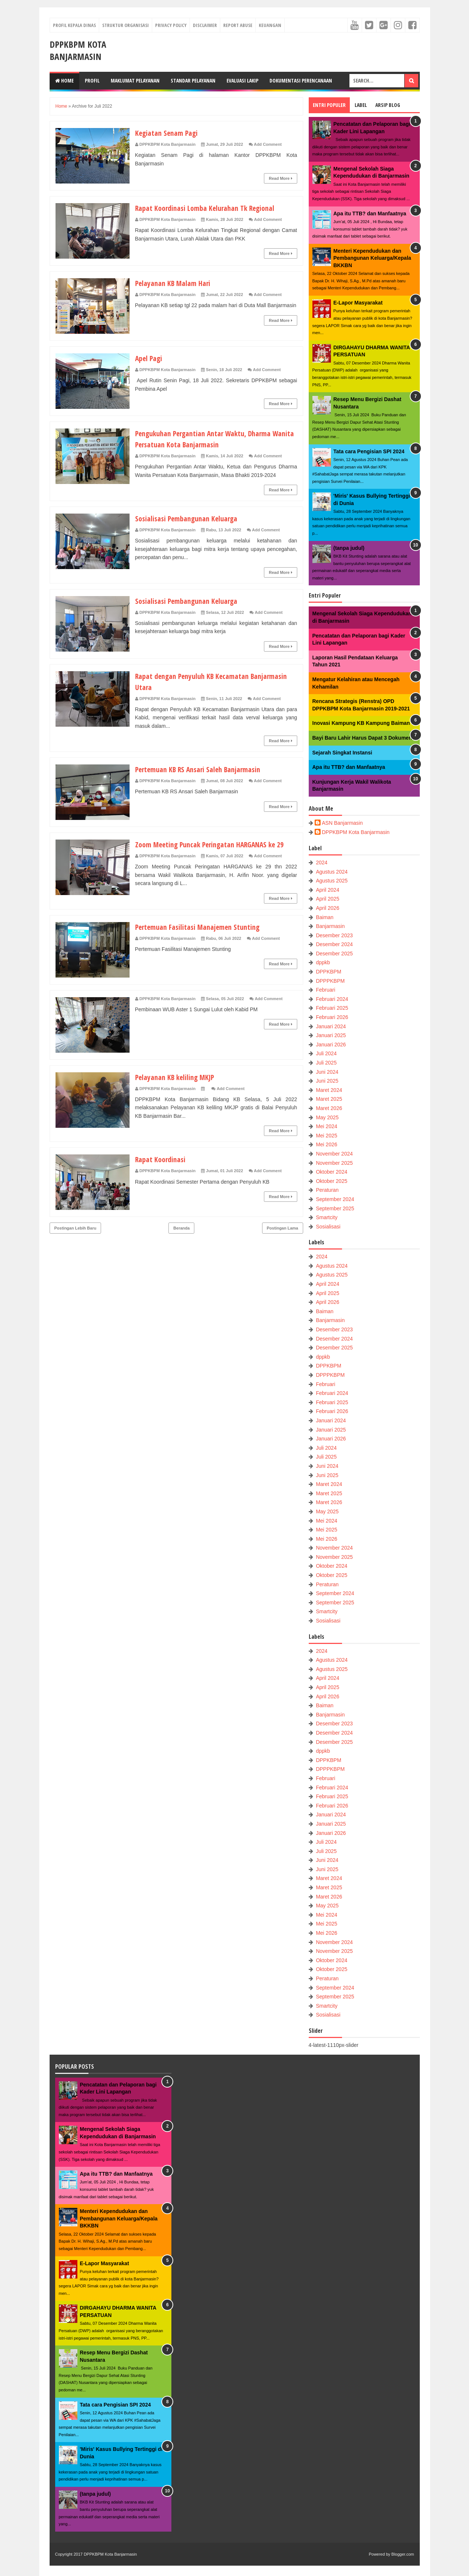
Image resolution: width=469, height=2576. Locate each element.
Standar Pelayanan (193, 80)
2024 (321, 862)
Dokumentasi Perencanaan (300, 80)
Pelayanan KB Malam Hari (176, 282)
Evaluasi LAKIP (242, 80)
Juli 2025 (326, 1063)
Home (64, 80)
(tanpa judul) (349, 548)
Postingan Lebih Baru (75, 1239)
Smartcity (326, 1217)
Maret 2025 (329, 1099)
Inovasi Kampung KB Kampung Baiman (361, 723)
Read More (280, 178)
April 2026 (327, 908)
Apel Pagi (150, 357)
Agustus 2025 (332, 881)
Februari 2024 (332, 999)
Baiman (324, 917)
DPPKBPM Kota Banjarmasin (78, 50)
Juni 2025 (327, 1081)
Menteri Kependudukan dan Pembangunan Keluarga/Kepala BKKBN (372, 258)
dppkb (323, 962)
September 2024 (335, 1199)
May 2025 (327, 1117)
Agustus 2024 (332, 872)
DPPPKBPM (330, 981)
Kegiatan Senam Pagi (169, 132)
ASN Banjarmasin (342, 823)
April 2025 (327, 899)
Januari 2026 (331, 1044)
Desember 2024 (334, 944)
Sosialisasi (328, 1227)
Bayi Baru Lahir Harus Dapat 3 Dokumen (362, 738)
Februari (325, 990)
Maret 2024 (329, 1090)
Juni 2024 (327, 1072)
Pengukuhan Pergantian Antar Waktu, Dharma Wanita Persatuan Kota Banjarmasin (210, 438)
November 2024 (334, 1154)
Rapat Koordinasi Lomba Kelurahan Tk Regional (211, 207)
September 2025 (335, 1208)
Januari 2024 (331, 1026)
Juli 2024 (326, 1053)
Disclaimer (205, 25)
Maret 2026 (329, 1108)
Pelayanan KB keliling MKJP (178, 1087)
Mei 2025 (326, 1136)
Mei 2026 (326, 1144)
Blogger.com (402, 2554)
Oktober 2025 (331, 1181)
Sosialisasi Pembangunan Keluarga (191, 518)
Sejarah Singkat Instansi (342, 753)
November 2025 (334, 1163)
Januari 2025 (331, 1035)
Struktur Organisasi (125, 25)
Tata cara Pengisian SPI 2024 (369, 451)
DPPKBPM (328, 972)
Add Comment (268, 144)
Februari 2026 (332, 1017)
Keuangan (270, 25)
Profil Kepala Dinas (74, 25)
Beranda (181, 1239)
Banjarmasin (330, 926)
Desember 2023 (334, 935)
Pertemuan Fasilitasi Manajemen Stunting (203, 937)
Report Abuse (237, 25)
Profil (92, 80)
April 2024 (327, 890)
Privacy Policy (171, 25)
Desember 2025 (334, 953)
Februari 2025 (332, 1008)
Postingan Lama (282, 1239)
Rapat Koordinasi (162, 1170)
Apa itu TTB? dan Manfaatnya (370, 213)
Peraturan (327, 1190)
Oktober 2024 (331, 1172)
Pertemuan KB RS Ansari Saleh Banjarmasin (204, 768)
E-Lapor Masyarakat (358, 303)
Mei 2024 (326, 1126)
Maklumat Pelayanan (135, 80)
